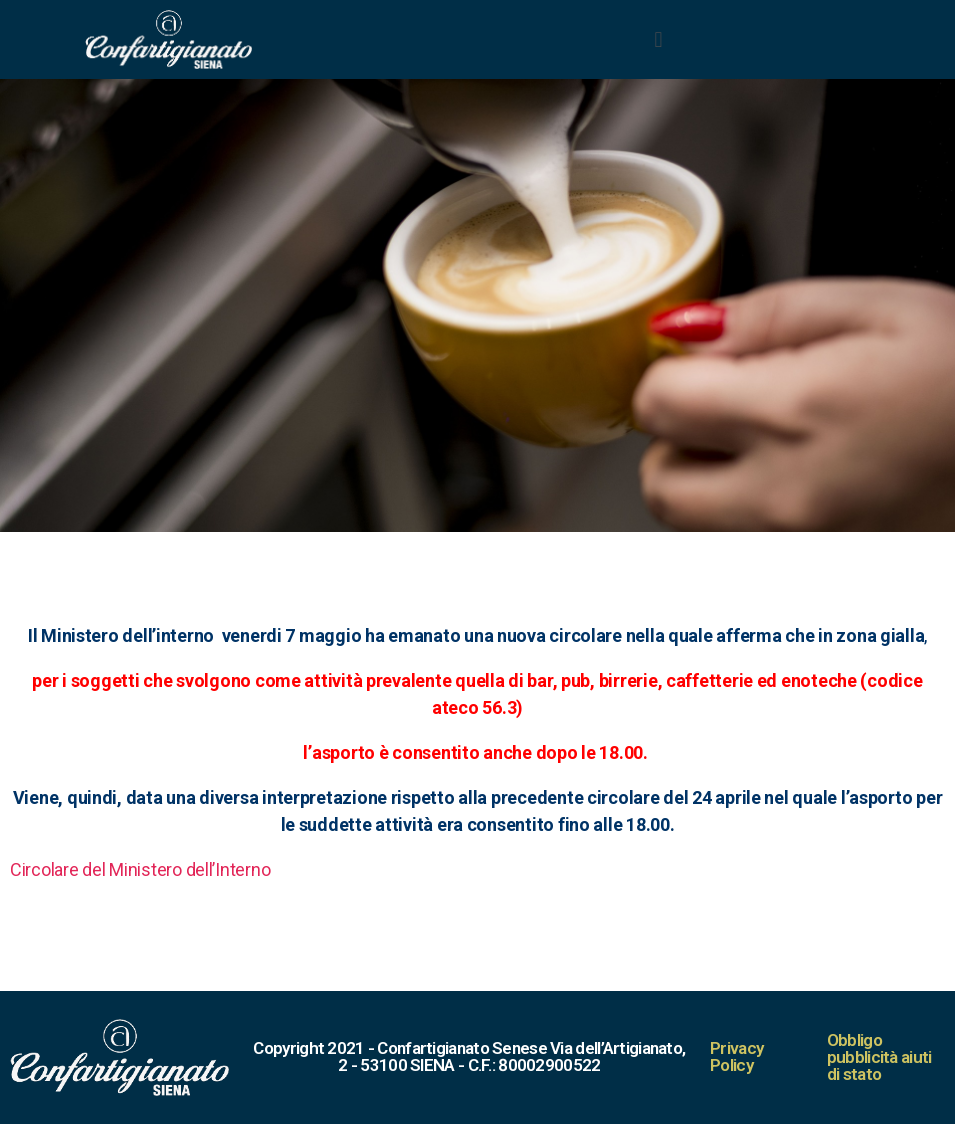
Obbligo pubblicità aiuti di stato (879, 1057)
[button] (658, 39)
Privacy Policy (736, 1056)
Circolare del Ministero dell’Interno (140, 869)
